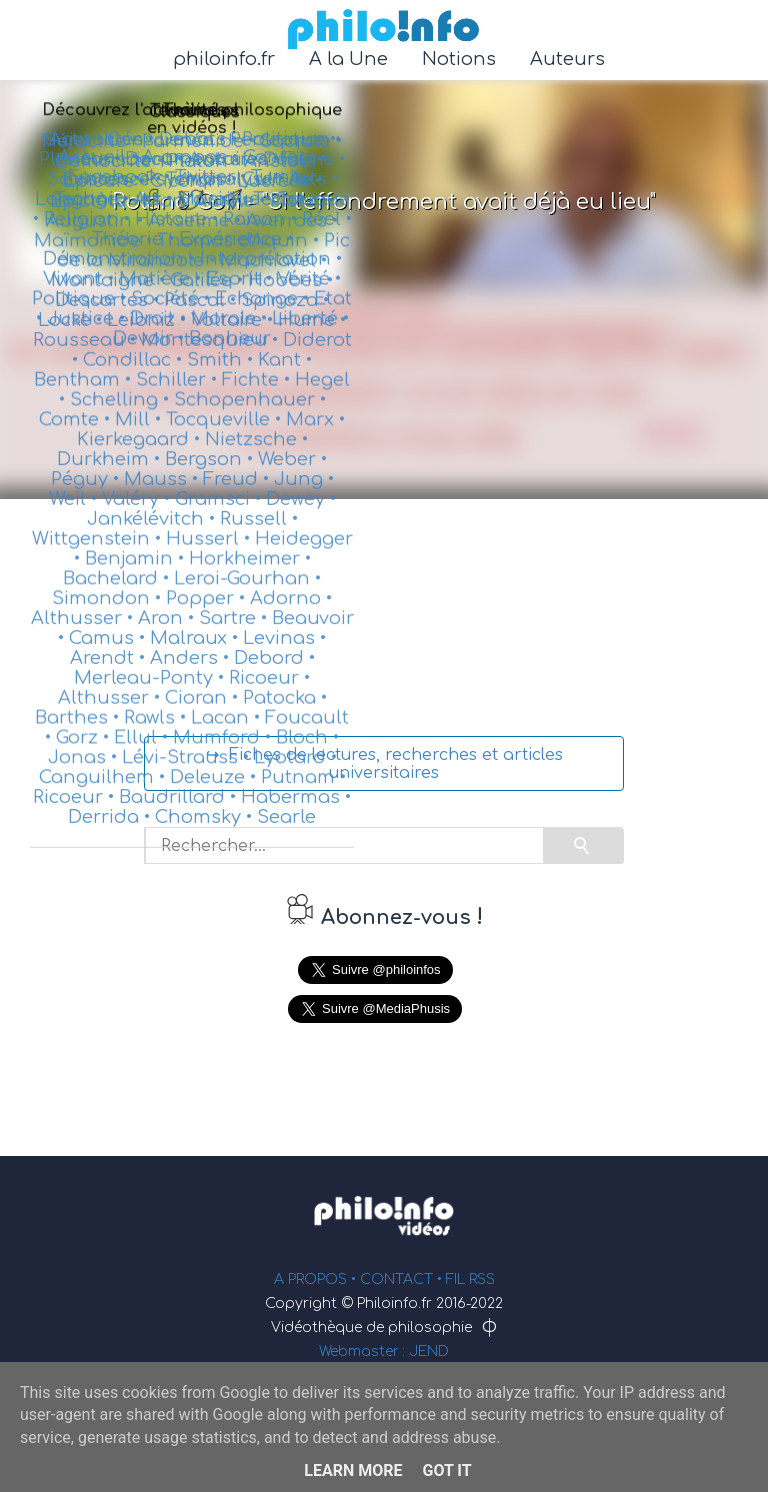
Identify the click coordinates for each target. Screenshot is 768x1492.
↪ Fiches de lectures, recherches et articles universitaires (384, 764)
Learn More (353, 1470)
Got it (446, 1470)
